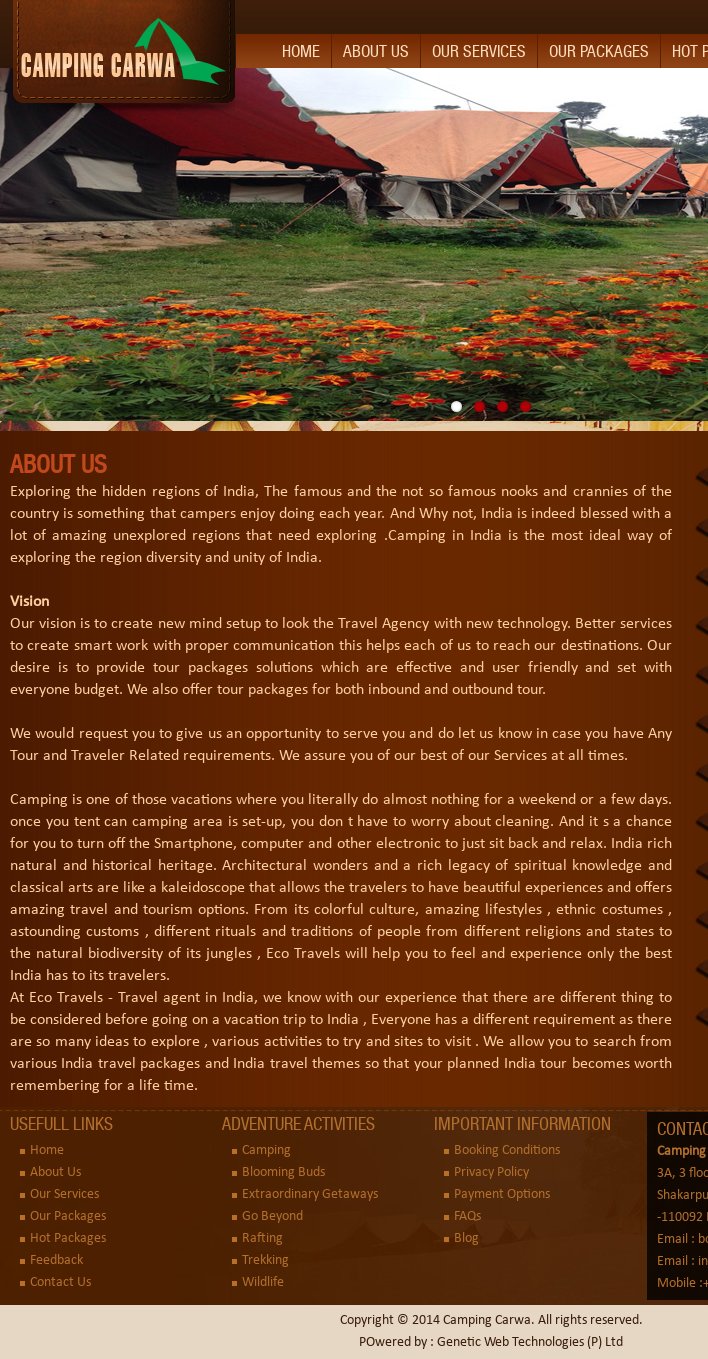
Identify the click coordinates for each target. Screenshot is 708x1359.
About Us (376, 51)
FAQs (467, 1216)
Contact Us (60, 1282)
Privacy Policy (491, 1172)
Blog (466, 1238)
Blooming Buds (283, 1172)
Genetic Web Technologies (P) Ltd (530, 1342)
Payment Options (502, 1194)
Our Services (479, 51)
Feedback (56, 1260)
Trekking (265, 1260)
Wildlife (263, 1282)
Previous (15, 240)
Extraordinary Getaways (310, 1194)
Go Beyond (272, 1216)
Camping (266, 1150)
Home (301, 51)
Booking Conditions (507, 1150)
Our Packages (599, 51)
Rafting (262, 1238)
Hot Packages (68, 1238)
